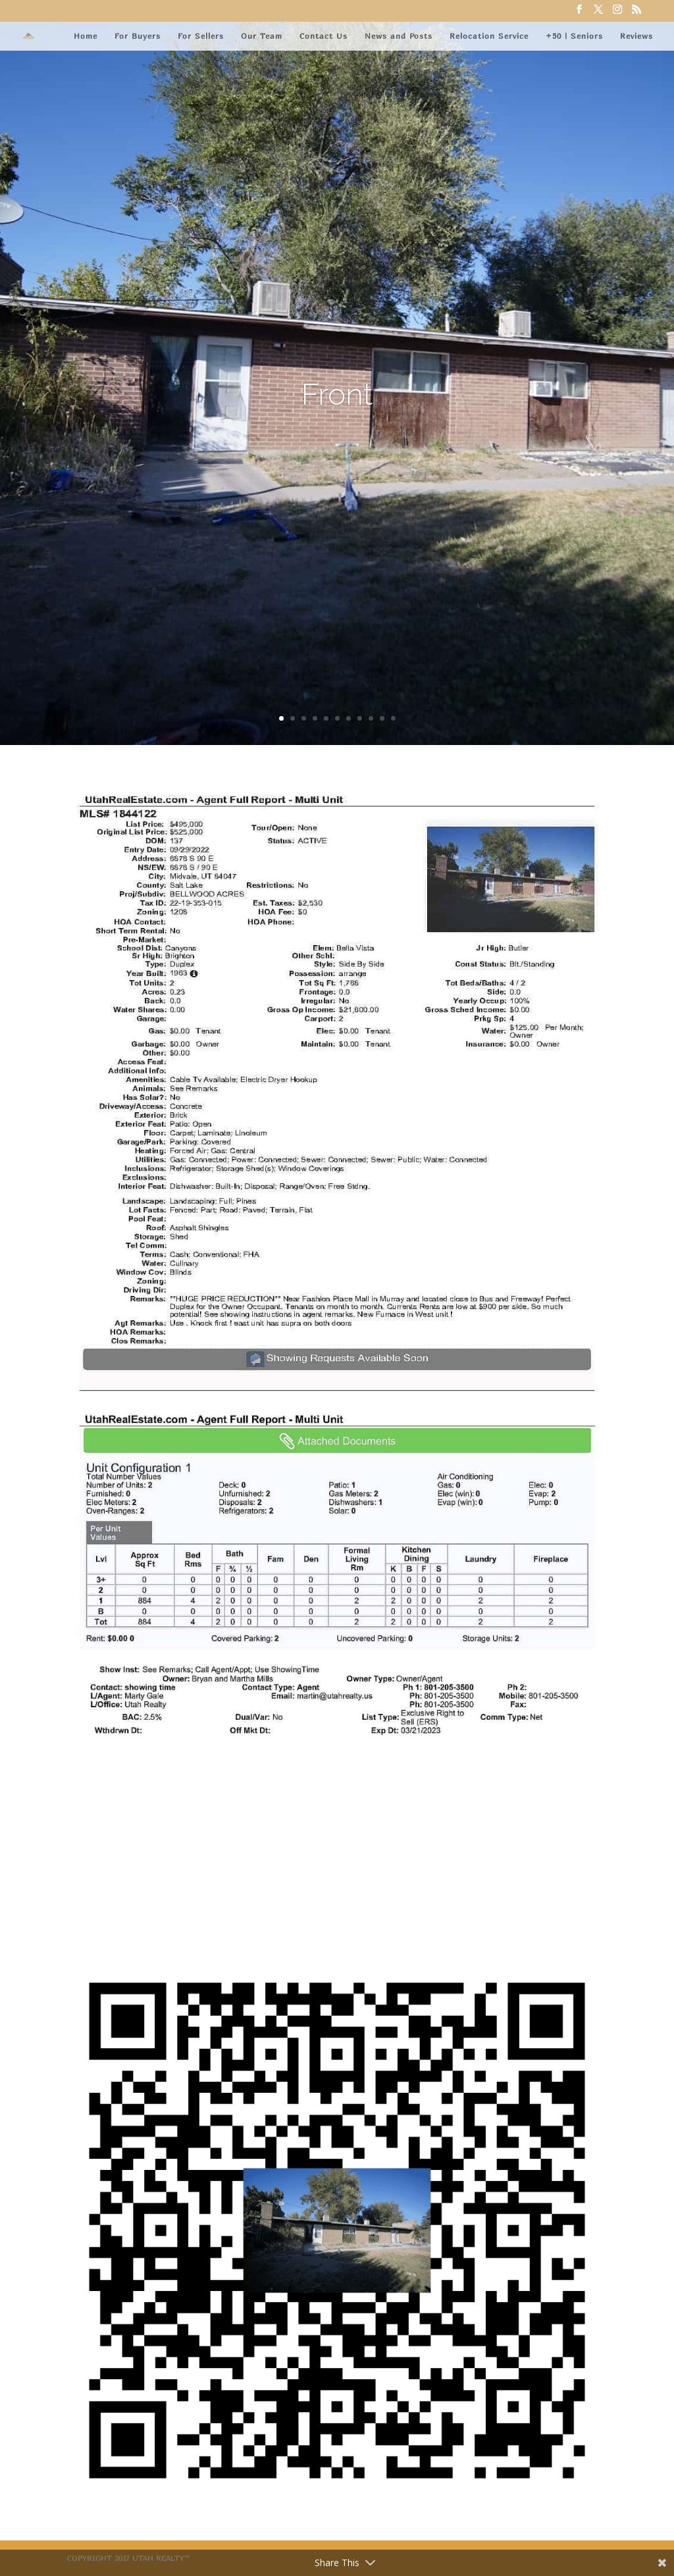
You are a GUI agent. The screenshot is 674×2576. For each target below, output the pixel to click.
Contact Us (323, 36)
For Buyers (138, 36)
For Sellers (201, 36)
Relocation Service (489, 36)
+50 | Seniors (574, 36)
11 (393, 718)
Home (85, 36)
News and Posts (398, 36)
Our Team (261, 36)
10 (382, 718)
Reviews (636, 36)
